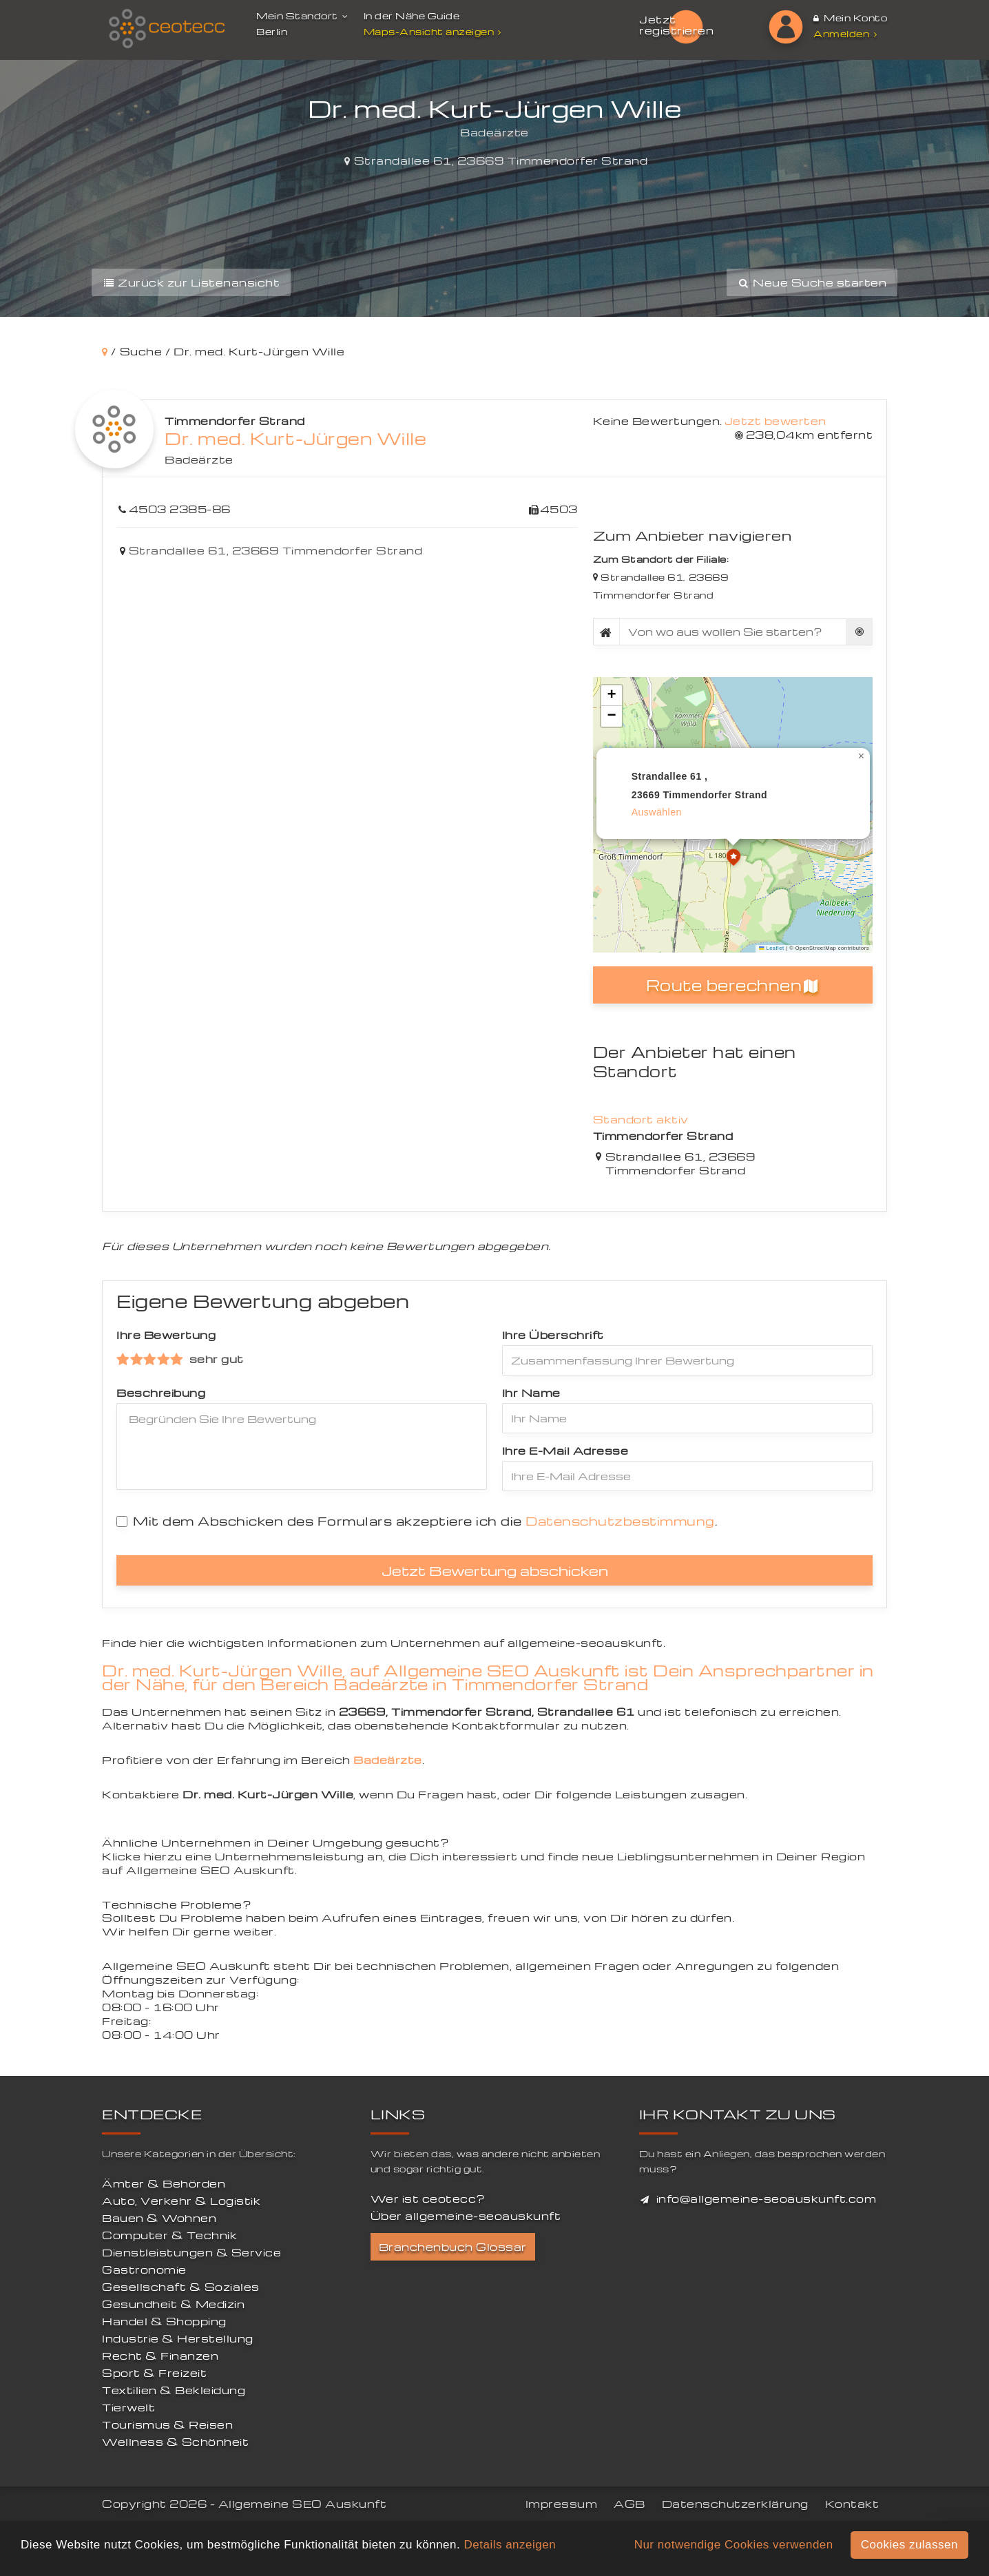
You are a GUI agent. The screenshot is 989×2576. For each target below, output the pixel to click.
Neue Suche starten (812, 282)
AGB (629, 2504)
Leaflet (771, 948)
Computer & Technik (169, 2235)
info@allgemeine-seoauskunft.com (766, 2198)
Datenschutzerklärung (735, 2504)
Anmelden (845, 33)
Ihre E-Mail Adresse (565, 1450)
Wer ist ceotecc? (428, 2198)
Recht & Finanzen (160, 2355)
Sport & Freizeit (154, 2373)
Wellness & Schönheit (175, 2442)
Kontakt (852, 2504)
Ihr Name (531, 1393)
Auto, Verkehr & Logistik (181, 2201)
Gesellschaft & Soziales (181, 2287)
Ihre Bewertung (166, 1335)
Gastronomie (144, 2269)
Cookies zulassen (909, 2544)
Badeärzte (199, 459)
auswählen (657, 812)
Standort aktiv (641, 1119)
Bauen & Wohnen (159, 2218)
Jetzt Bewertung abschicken (495, 1570)
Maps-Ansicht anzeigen (434, 31)
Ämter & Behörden (163, 2183)
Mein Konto (850, 17)
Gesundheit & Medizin (173, 2304)
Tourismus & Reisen (167, 2424)
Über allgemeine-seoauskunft (466, 2216)
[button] (733, 859)
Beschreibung (160, 1393)
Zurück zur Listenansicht (191, 282)
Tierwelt (128, 2407)
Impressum (561, 2504)
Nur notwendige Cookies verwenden (733, 2544)
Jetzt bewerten (775, 421)
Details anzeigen (510, 2544)
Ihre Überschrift (553, 1335)
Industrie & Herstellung (177, 2338)
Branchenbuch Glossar (453, 2247)
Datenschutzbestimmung (620, 1520)
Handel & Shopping (164, 2321)
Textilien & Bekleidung (173, 2390)
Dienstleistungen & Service (191, 2252)
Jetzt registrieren (676, 24)
